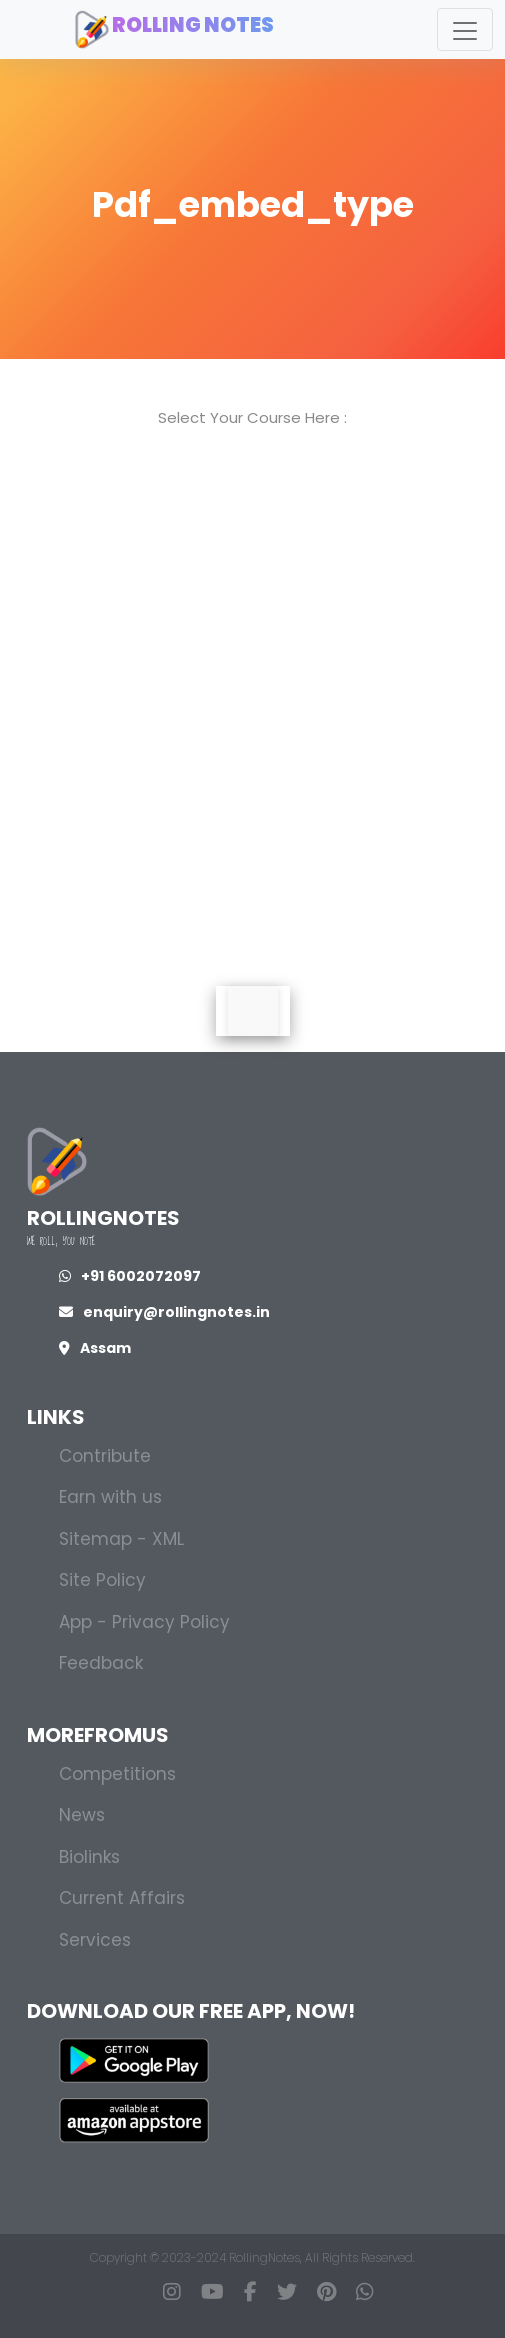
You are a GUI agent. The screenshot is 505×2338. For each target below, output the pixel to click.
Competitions (117, 1774)
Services (95, 1940)
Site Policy (102, 1580)
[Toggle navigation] (465, 29)
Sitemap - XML (121, 1539)
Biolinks (89, 1857)
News (82, 1815)
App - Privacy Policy (144, 1622)
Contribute (105, 1456)
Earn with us (110, 1497)
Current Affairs (122, 1898)
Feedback (101, 1663)
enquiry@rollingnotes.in (164, 1312)
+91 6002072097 (130, 1276)
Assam (95, 1348)
